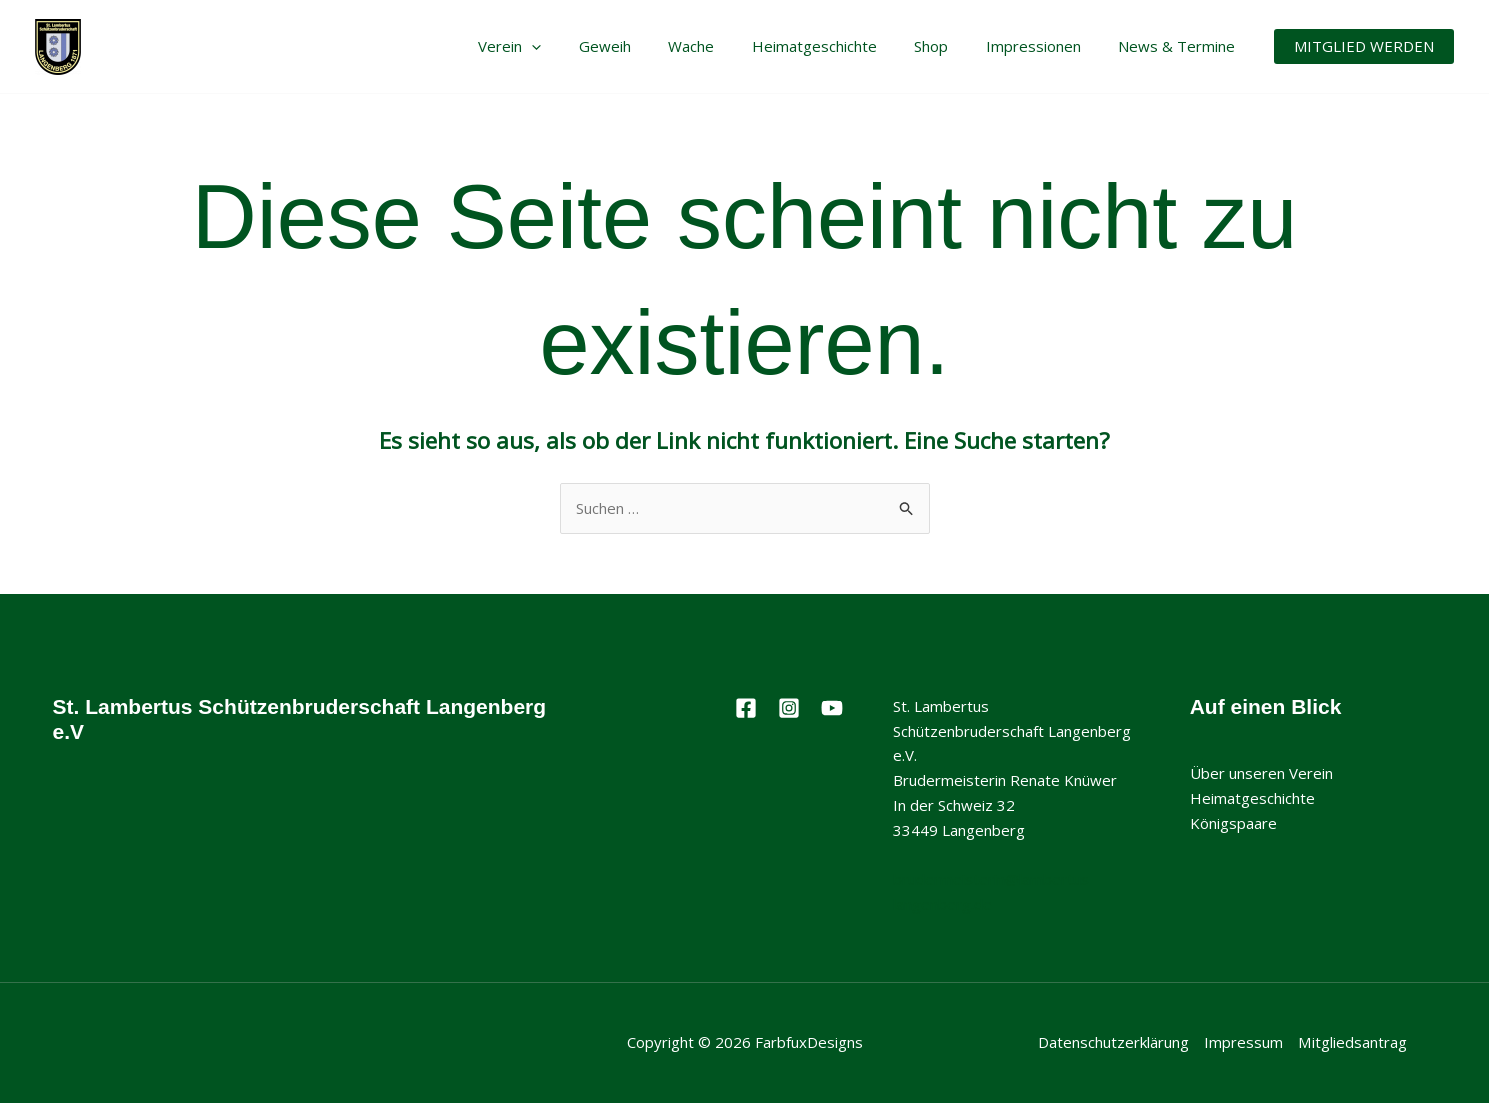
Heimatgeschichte (840, 46)
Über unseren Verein (1261, 773)
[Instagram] (789, 708)
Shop (950, 46)
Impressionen (1044, 46)
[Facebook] (746, 708)
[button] (1364, 46)
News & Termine (1180, 46)
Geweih (646, 46)
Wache (725, 46)
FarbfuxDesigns (809, 1042)
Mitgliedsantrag (1353, 1042)
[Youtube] (832, 708)
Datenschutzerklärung (1114, 1042)
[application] (580, 46)
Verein (558, 46)
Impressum (1244, 1042)
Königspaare (1233, 823)
